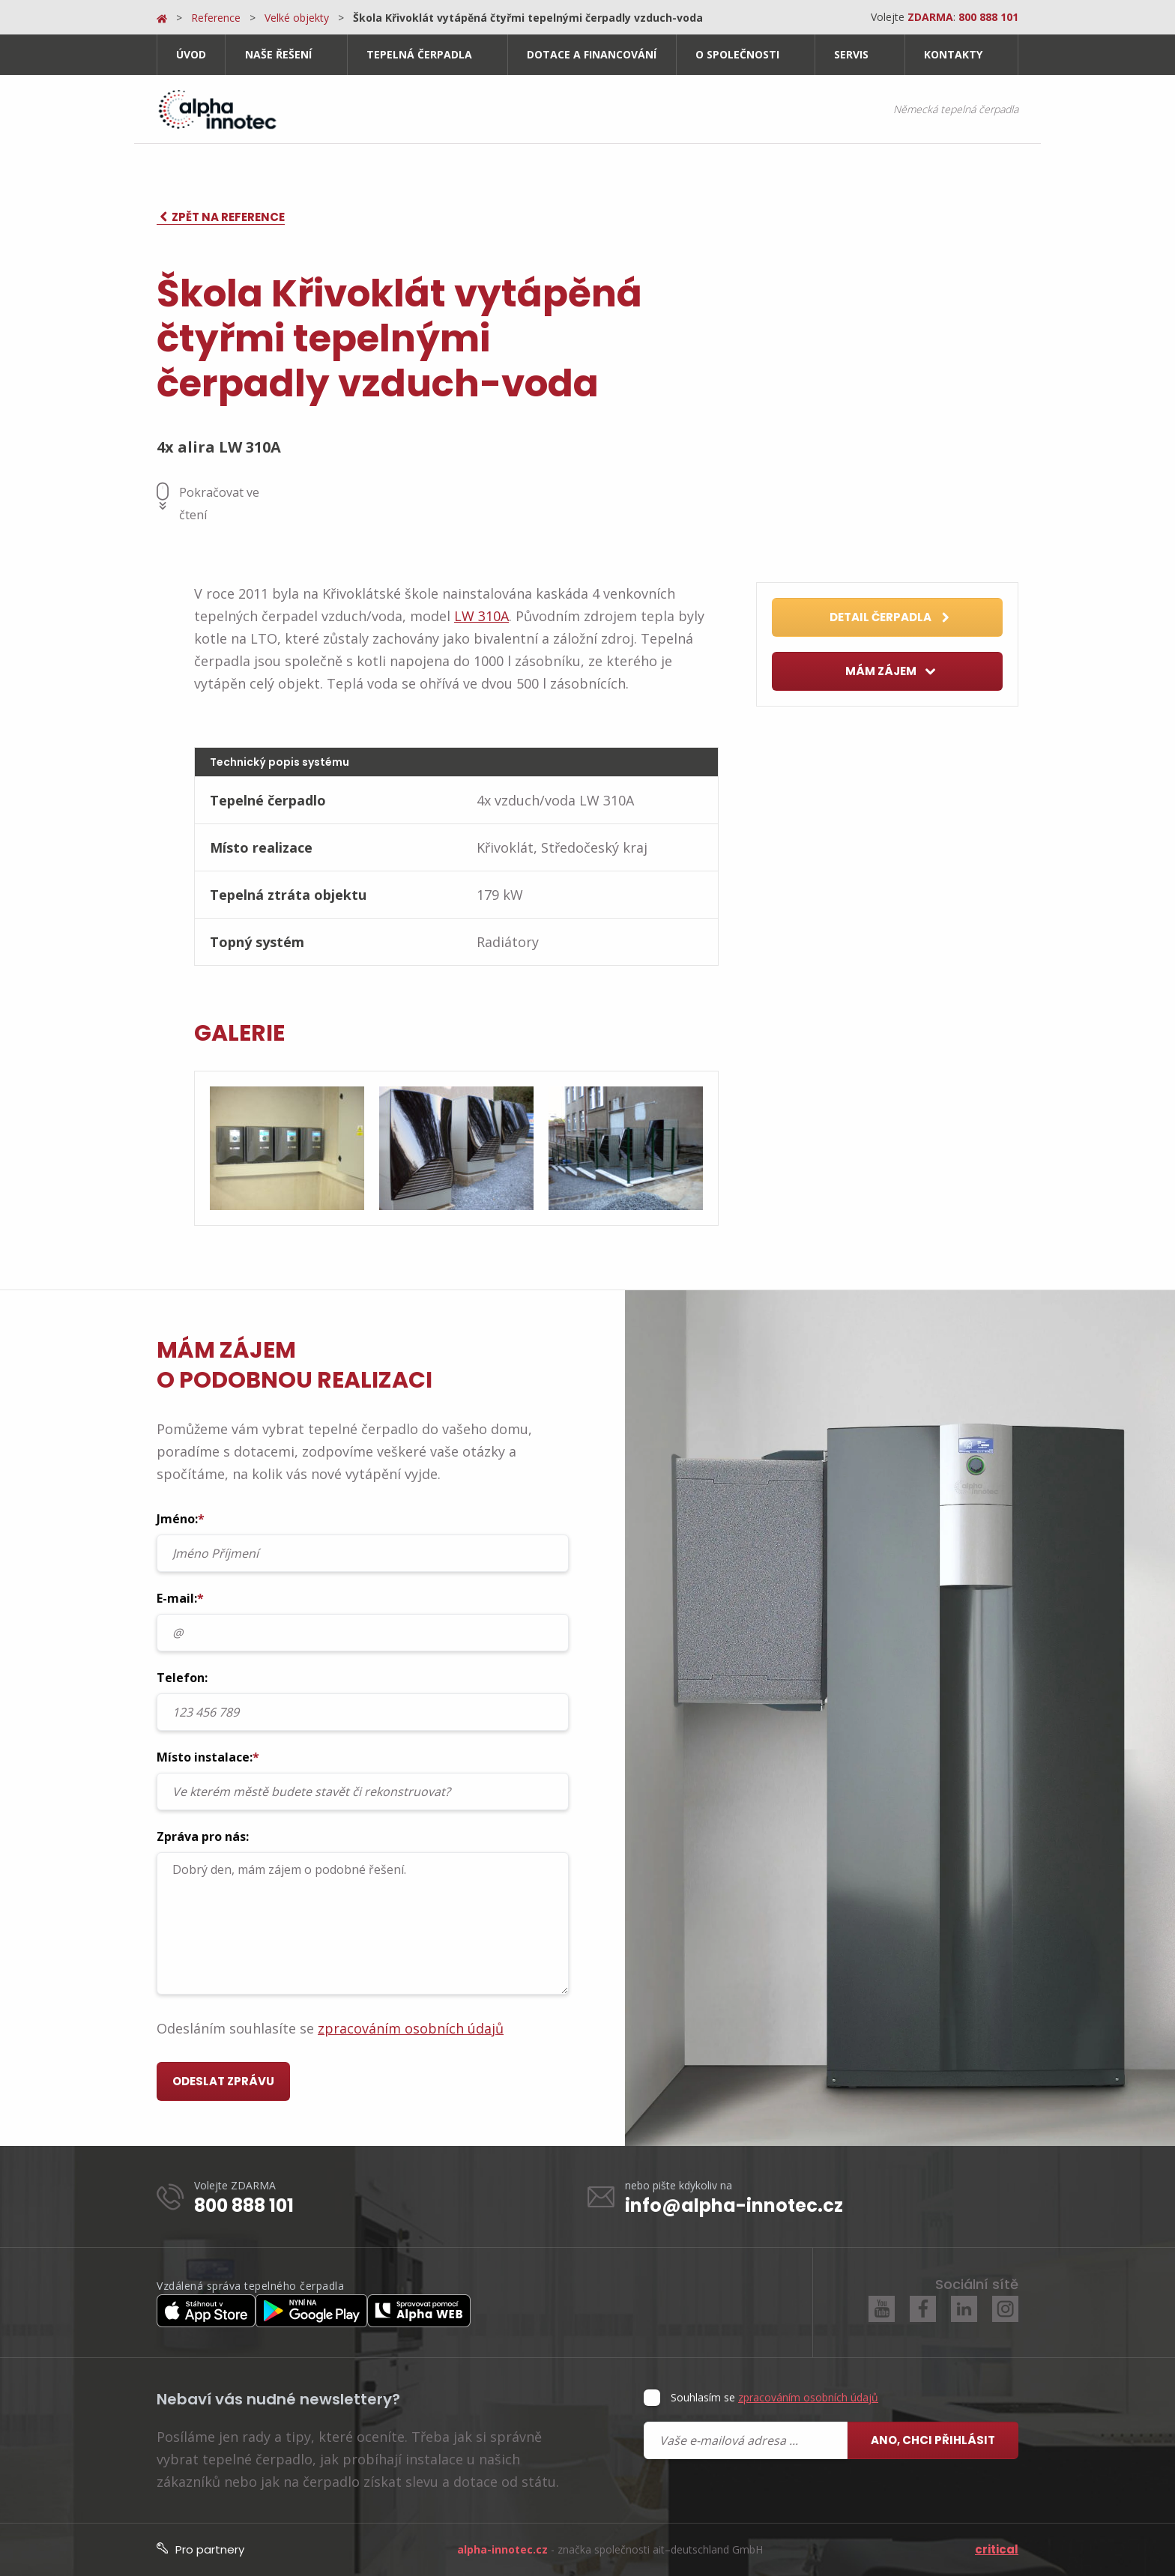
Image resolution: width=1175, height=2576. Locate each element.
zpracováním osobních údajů (411, 2028)
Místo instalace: (363, 1779)
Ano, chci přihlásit (933, 2440)
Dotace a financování (591, 54)
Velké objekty (297, 17)
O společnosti (737, 54)
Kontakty (953, 54)
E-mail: (363, 1620)
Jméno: (363, 1541)
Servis (851, 54)
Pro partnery (200, 2549)
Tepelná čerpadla (419, 54)
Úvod (191, 54)
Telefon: (363, 1700)
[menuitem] (191, 54)
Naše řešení (278, 54)
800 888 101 (244, 2205)
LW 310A (481, 616)
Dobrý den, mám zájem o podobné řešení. (363, 1923)
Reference (216, 17)
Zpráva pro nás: (363, 1911)
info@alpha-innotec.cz (734, 2205)
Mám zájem (890, 671)
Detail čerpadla (890, 618)
